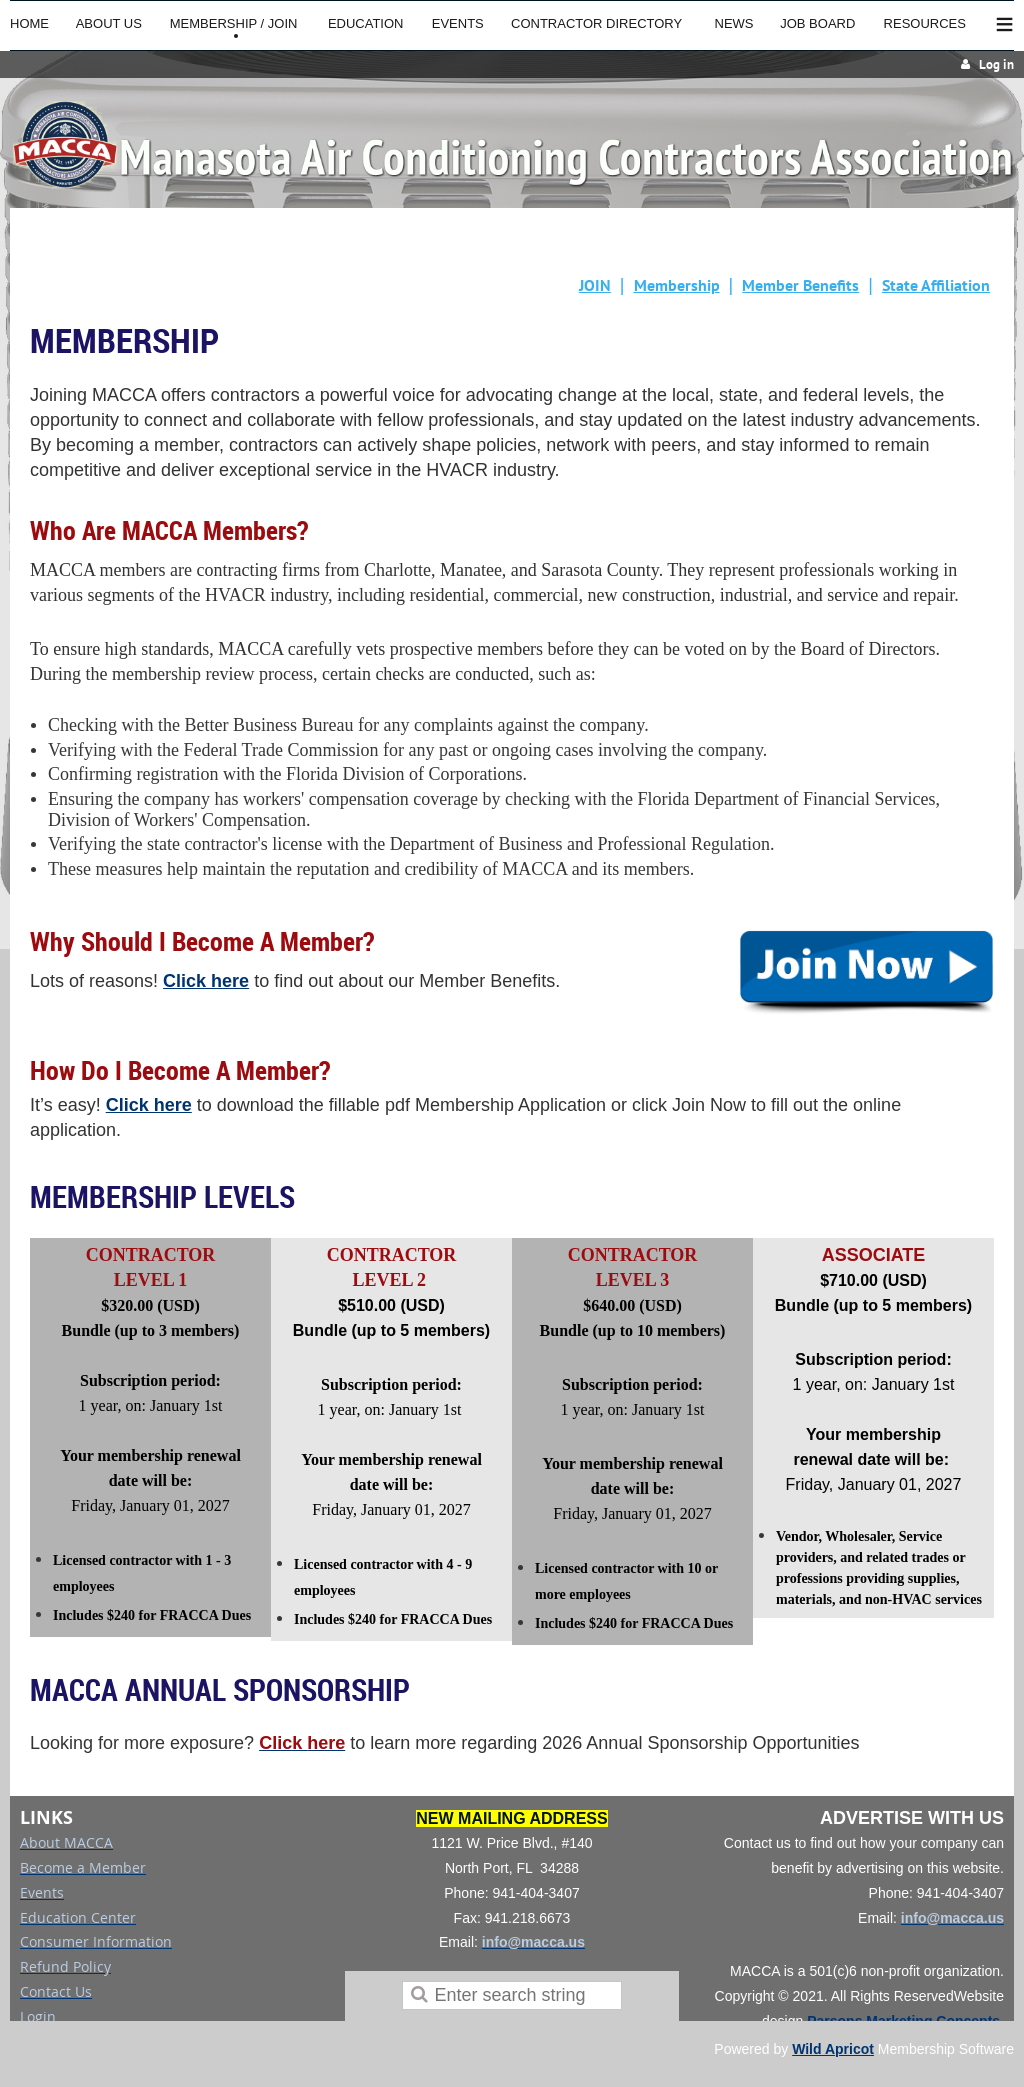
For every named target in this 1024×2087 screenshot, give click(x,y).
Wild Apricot (833, 2049)
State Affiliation (936, 285)
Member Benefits (800, 285)
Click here (206, 981)
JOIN (595, 285)
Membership (677, 285)
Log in (996, 64)
